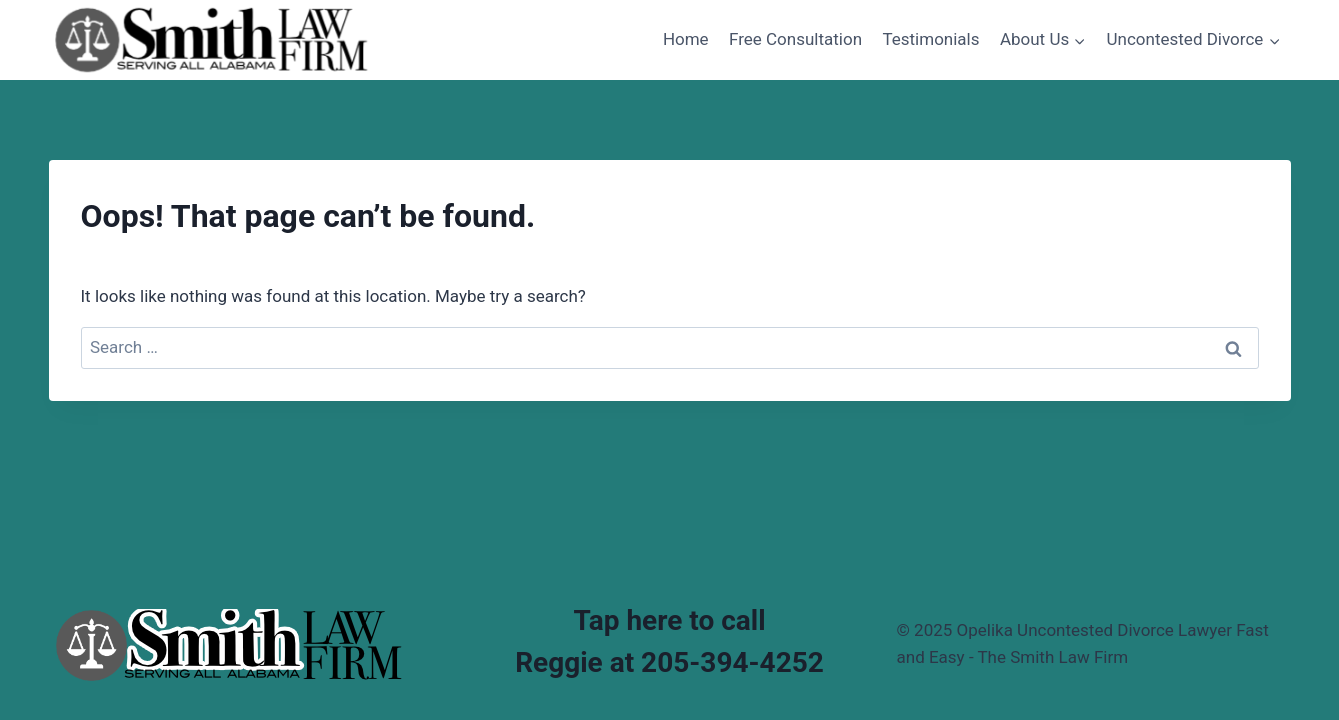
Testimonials (930, 39)
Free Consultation (795, 39)
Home (686, 39)
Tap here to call (669, 620)
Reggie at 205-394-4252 (669, 662)
